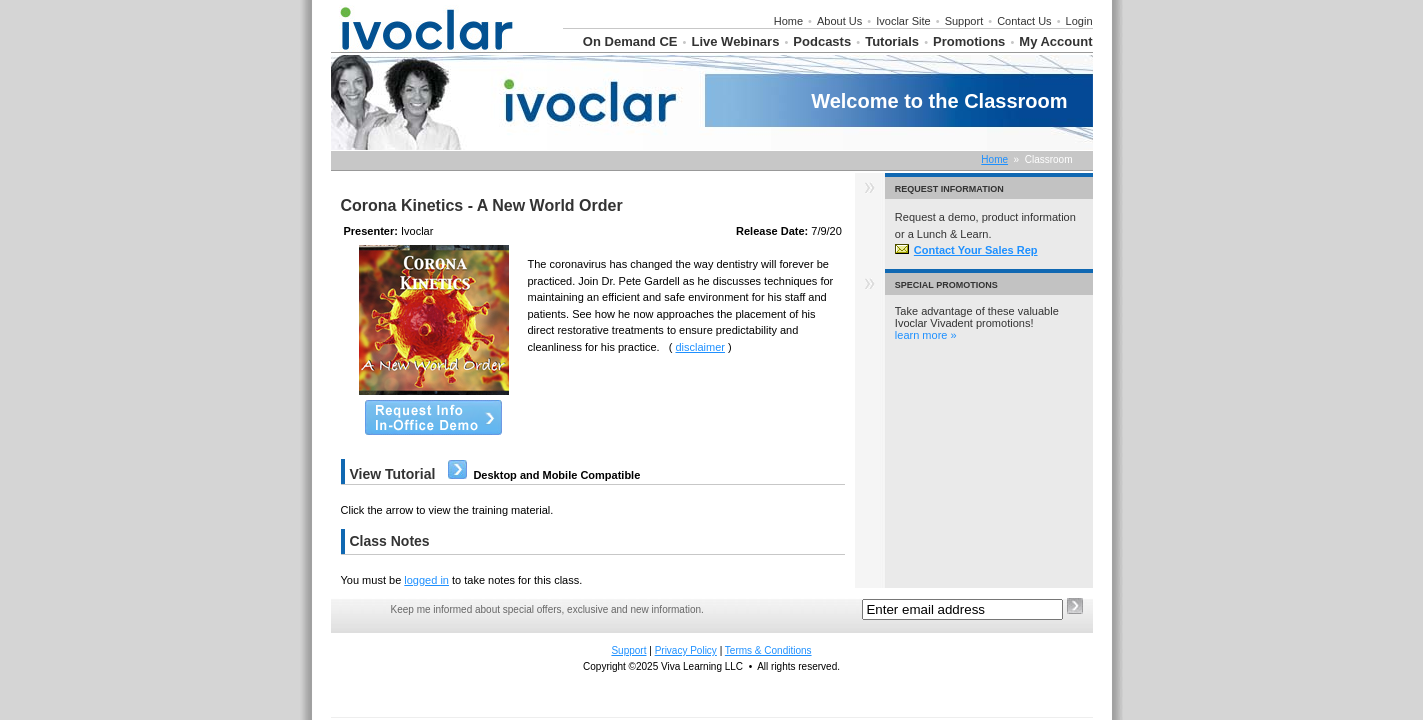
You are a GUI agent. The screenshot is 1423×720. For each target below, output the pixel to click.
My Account (1055, 41)
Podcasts (822, 41)
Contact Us (1024, 21)
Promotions (969, 41)
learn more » (926, 335)
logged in (426, 580)
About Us (839, 21)
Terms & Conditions (768, 650)
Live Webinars (735, 41)
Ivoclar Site (903, 21)
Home (788, 21)
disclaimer (700, 347)
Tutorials (892, 41)
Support (964, 21)
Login (1079, 21)
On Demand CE (630, 41)
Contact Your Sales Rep (966, 250)
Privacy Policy (686, 650)
